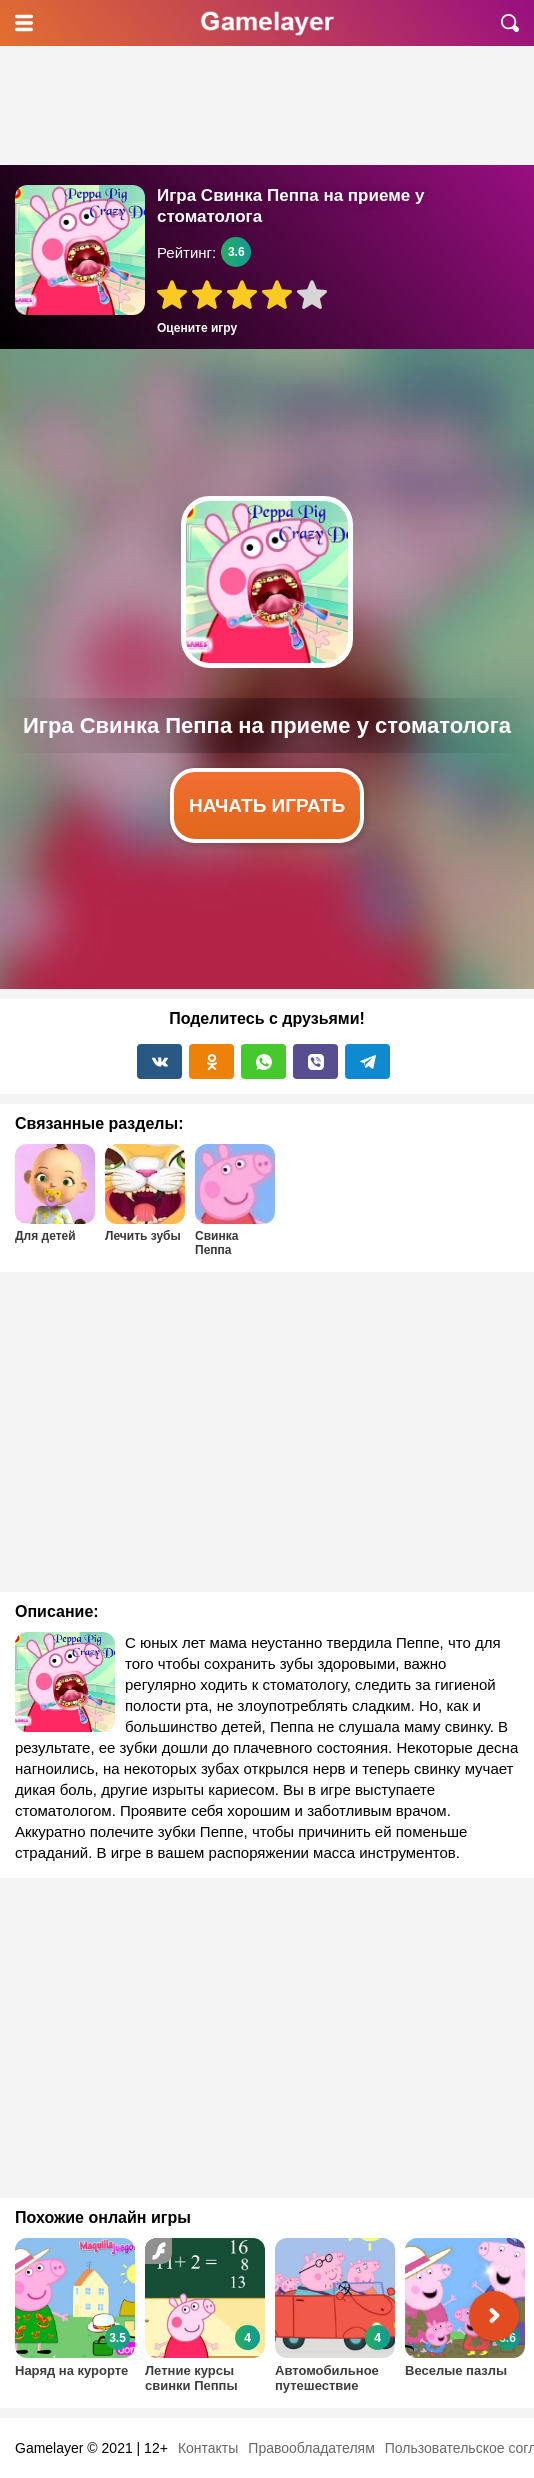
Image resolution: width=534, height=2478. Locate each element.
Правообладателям (311, 2448)
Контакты (208, 2448)
